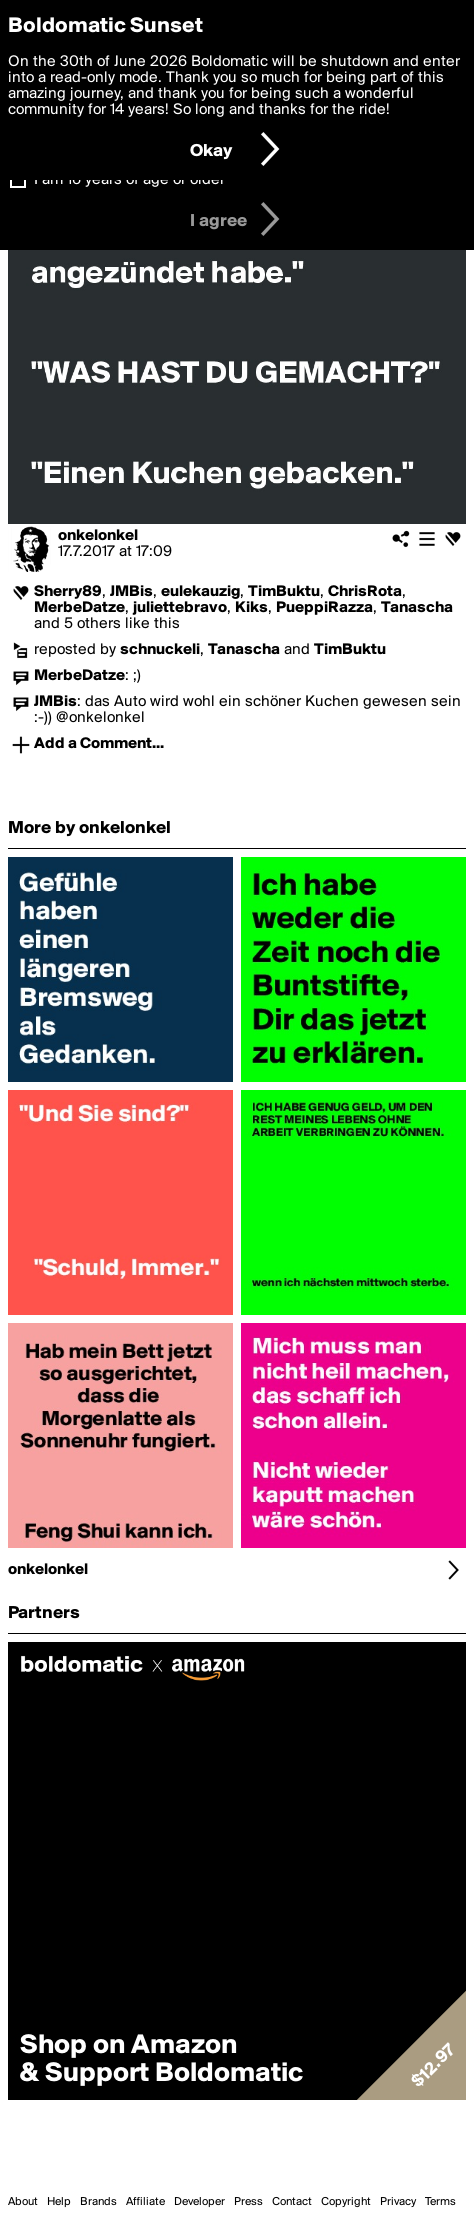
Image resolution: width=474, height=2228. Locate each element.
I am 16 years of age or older (129, 180)
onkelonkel (98, 536)
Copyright (346, 2202)
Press (248, 2202)
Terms (440, 2202)
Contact (292, 2202)
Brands (98, 2202)
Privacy (398, 2202)
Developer (199, 2202)
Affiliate (145, 2202)
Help (59, 2202)
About (23, 2202)
